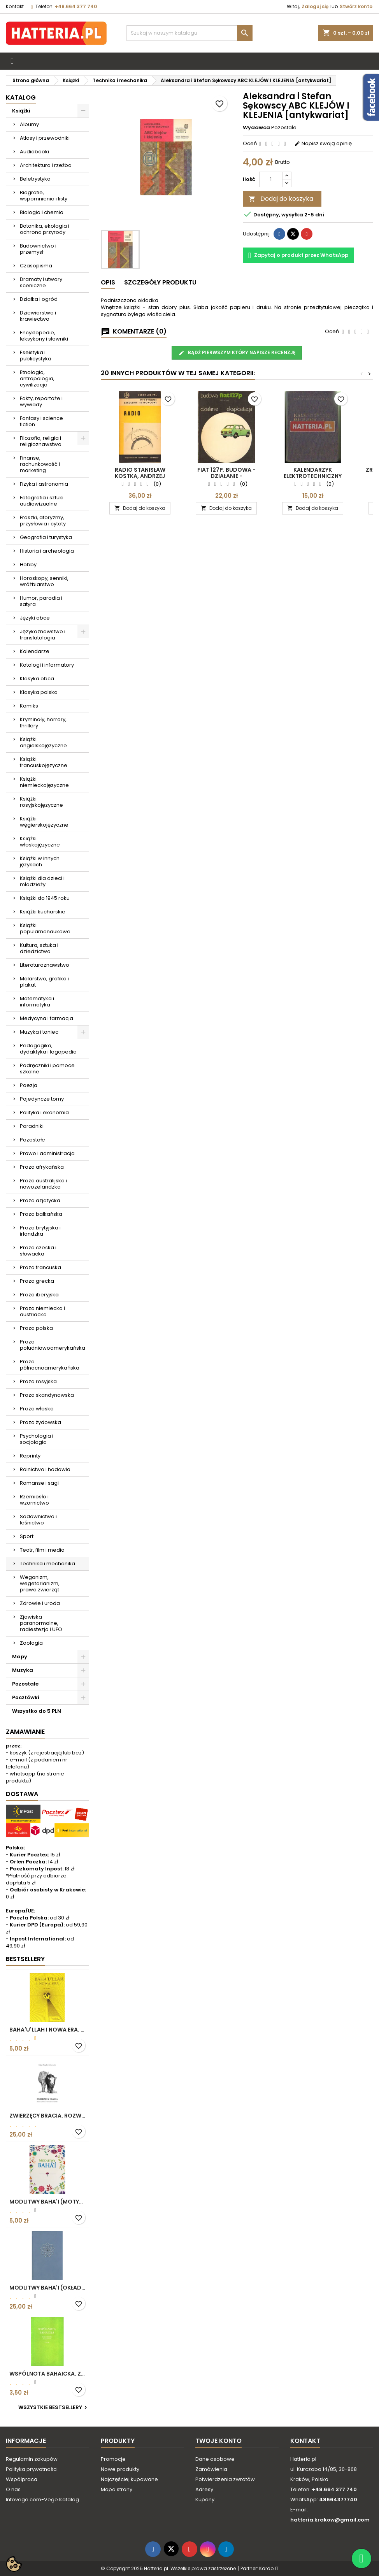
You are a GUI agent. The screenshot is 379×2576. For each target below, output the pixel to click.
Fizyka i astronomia (44, 484)
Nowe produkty (120, 2469)
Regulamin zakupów (32, 2459)
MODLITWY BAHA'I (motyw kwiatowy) (47, 2201)
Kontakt (15, 6)
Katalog (21, 97)
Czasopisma (36, 265)
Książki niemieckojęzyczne (44, 782)
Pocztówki (25, 1697)
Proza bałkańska (41, 1214)
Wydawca (256, 127)
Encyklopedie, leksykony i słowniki (44, 335)
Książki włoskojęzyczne (40, 841)
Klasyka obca (37, 678)
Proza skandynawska (47, 1395)
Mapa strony (116, 2489)
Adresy (204, 2489)
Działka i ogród (39, 299)
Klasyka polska (39, 692)
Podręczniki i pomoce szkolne (47, 1068)
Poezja (28, 1085)
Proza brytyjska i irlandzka (40, 1231)
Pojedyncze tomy (42, 1099)
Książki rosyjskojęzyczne (41, 802)
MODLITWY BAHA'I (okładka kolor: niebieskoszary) (47, 2288)
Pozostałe (32, 1139)
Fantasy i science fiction (41, 421)
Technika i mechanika (47, 1563)
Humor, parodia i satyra (41, 601)
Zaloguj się (315, 6)
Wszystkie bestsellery (53, 2407)
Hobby (28, 564)
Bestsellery (25, 1958)
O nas (13, 2489)
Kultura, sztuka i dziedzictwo (39, 948)
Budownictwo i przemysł (38, 249)
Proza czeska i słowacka (38, 1250)
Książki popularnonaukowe (45, 928)
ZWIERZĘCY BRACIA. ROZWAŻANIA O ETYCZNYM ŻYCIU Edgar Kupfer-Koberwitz (47, 2115)
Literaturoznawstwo (44, 965)
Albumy (29, 124)
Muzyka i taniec (39, 1032)
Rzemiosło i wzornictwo (34, 1500)
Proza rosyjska (38, 1381)
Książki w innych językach (40, 861)
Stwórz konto (356, 6)
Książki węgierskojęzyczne (44, 822)
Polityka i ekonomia (44, 1112)
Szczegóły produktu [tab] (160, 282)
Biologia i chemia (41, 212)
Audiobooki (34, 151)
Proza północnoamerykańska (49, 1364)
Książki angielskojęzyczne (43, 742)
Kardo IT (269, 2568)
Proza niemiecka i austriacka (42, 1311)
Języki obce (35, 618)
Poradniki (32, 1126)
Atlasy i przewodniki (45, 138)
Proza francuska (40, 1267)
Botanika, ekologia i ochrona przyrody (44, 229)
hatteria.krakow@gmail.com (330, 2519)
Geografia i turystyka (46, 537)
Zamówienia (211, 2469)
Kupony (204, 2499)
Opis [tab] (108, 282)
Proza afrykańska (42, 1167)
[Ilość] (270, 179)
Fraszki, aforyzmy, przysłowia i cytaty (43, 520)
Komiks (29, 705)
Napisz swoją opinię (323, 143)
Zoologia (31, 1643)
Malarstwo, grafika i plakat (44, 982)
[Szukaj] (189, 33)
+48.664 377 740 (76, 6)
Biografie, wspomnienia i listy (43, 195)
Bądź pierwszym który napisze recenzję (236, 352)
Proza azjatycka (40, 1200)
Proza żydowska (40, 1422)
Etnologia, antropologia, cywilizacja (37, 378)
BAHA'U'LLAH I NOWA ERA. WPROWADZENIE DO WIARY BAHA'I (47, 2029)
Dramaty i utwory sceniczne (41, 282)
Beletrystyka (35, 179)
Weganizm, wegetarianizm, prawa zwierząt (40, 1583)
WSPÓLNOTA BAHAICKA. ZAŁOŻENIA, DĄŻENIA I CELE (47, 2374)
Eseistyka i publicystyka (35, 355)
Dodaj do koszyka (281, 198)
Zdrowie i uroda (40, 1603)
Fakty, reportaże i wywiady (41, 401)
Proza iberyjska (39, 1294)
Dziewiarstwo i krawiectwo (38, 316)
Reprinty (30, 1455)
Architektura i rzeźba (46, 165)
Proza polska (36, 1328)
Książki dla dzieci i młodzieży (42, 881)
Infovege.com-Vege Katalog (42, 2499)
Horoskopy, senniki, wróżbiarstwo (44, 581)
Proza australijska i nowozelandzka (43, 1184)
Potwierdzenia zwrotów (225, 2479)
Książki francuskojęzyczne (43, 762)
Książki (21, 110)
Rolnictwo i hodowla (45, 1469)
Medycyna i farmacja (46, 1018)
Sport (26, 1536)
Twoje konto (218, 2440)
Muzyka (22, 1670)
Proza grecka (37, 1281)
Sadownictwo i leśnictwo (38, 1519)
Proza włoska (37, 1408)
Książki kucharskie (42, 911)
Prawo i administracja (47, 1153)
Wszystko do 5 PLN (36, 1711)
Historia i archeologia (47, 551)
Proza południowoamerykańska (52, 1345)
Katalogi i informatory (47, 665)
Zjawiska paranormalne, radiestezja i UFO (41, 1623)
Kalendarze (34, 651)
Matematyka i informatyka (37, 1001)
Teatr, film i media (42, 1550)
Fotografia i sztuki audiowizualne (41, 500)
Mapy (19, 1656)
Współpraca (21, 2479)
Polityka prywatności (32, 2469)
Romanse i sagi (39, 1483)
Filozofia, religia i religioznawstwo (40, 441)
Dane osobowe (215, 2459)
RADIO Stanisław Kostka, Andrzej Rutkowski (140, 476)
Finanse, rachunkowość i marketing (40, 464)
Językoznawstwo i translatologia (42, 634)
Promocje (113, 2459)
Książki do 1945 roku (45, 898)
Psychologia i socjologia (36, 1439)
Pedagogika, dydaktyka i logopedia (48, 1048)
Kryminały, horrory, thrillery (43, 722)
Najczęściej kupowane (129, 2479)
